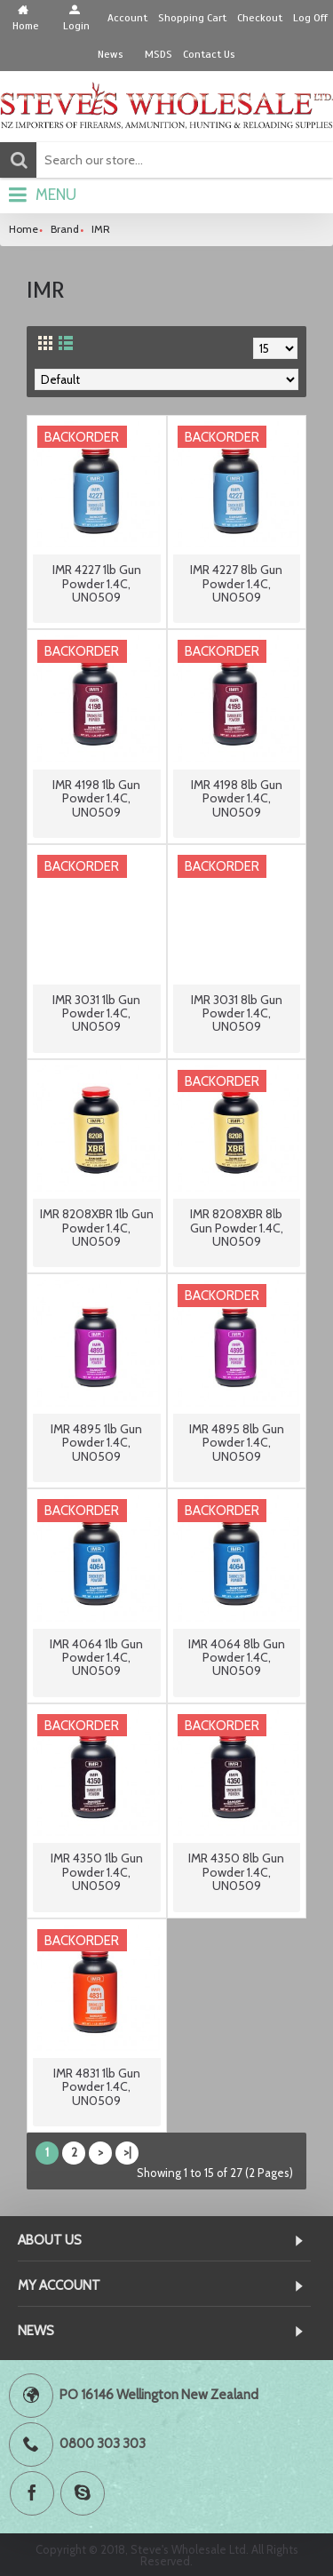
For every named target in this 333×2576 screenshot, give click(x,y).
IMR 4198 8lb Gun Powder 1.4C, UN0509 (236, 798)
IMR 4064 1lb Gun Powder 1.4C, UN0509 (96, 1657)
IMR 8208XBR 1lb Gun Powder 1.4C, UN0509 (97, 1227)
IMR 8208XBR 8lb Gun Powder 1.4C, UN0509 (236, 1227)
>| (127, 2152)
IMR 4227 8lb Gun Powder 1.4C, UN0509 (236, 583)
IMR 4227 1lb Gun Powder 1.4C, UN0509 (96, 583)
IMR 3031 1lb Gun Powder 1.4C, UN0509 (96, 1013)
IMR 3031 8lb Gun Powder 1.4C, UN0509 (236, 1013)
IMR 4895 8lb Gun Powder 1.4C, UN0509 (236, 1442)
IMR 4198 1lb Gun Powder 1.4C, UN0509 (96, 798)
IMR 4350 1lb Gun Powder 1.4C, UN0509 (97, 1872)
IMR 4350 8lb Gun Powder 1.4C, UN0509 (236, 1872)
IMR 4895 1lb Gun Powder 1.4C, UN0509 (96, 1442)
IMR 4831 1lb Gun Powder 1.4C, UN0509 (96, 2087)
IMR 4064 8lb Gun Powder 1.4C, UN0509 (236, 1657)
